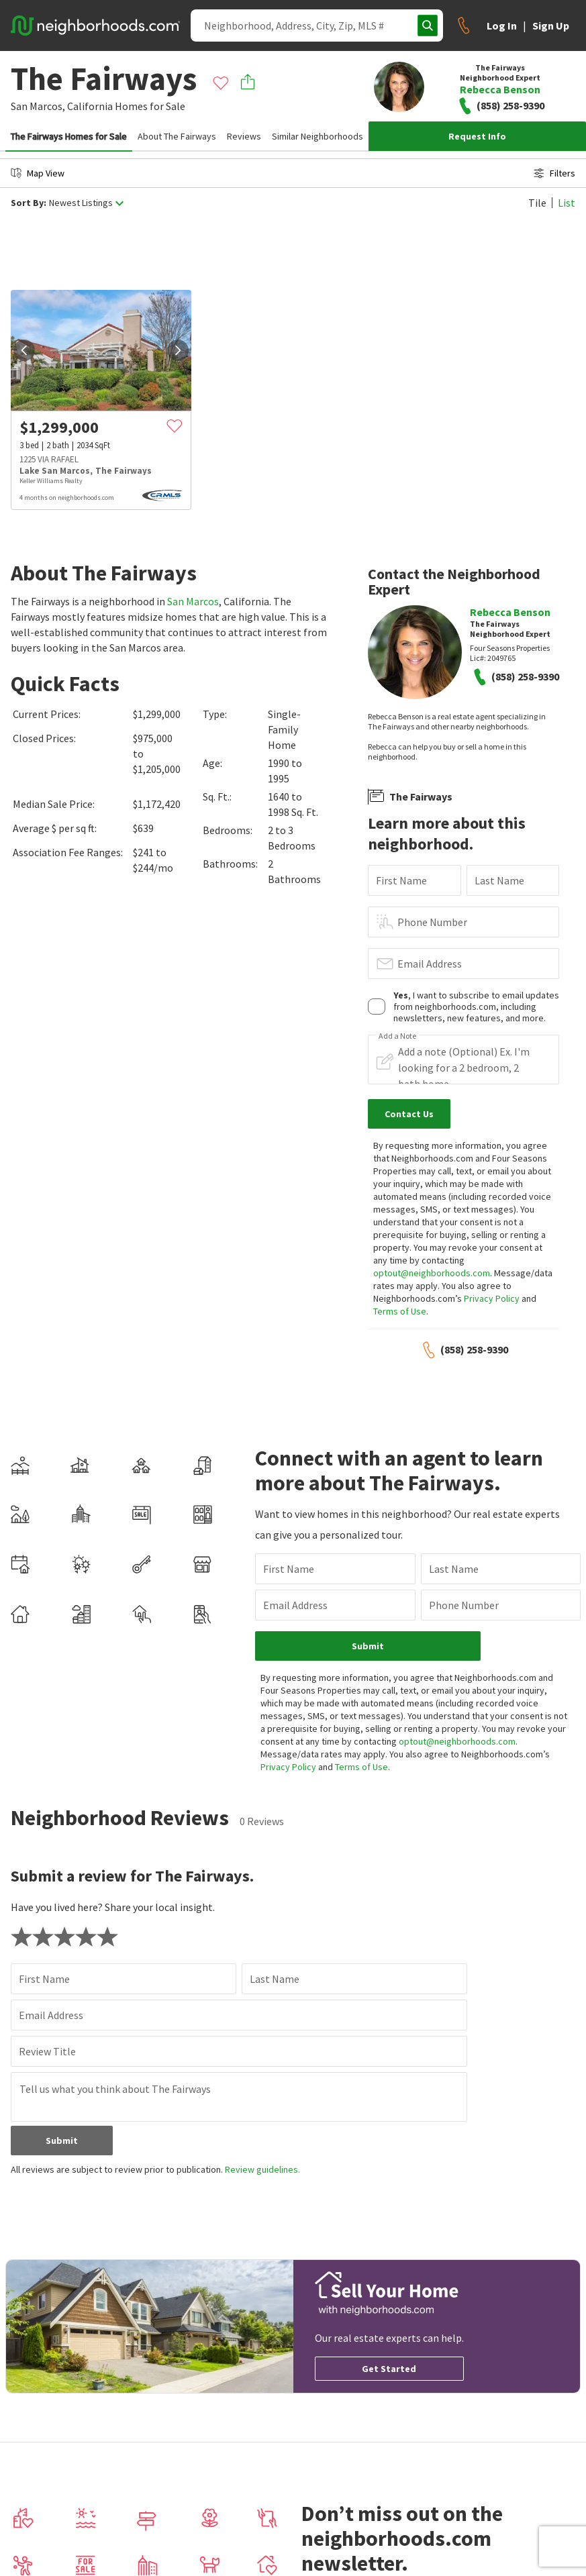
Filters (554, 173)
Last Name (499, 880)
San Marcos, (38, 106)
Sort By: (28, 203)
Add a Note (397, 1036)
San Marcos (193, 601)
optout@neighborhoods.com (431, 1273)
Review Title (47, 2051)
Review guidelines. (262, 2169)
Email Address (429, 963)
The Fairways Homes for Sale (69, 136)
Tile (537, 202)
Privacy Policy (492, 1298)
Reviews (244, 136)
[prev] (24, 350)
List (566, 202)
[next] (178, 350)
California (90, 106)
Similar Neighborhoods (317, 136)
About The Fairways (177, 136)
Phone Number (432, 922)
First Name (401, 880)
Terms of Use (399, 1311)
